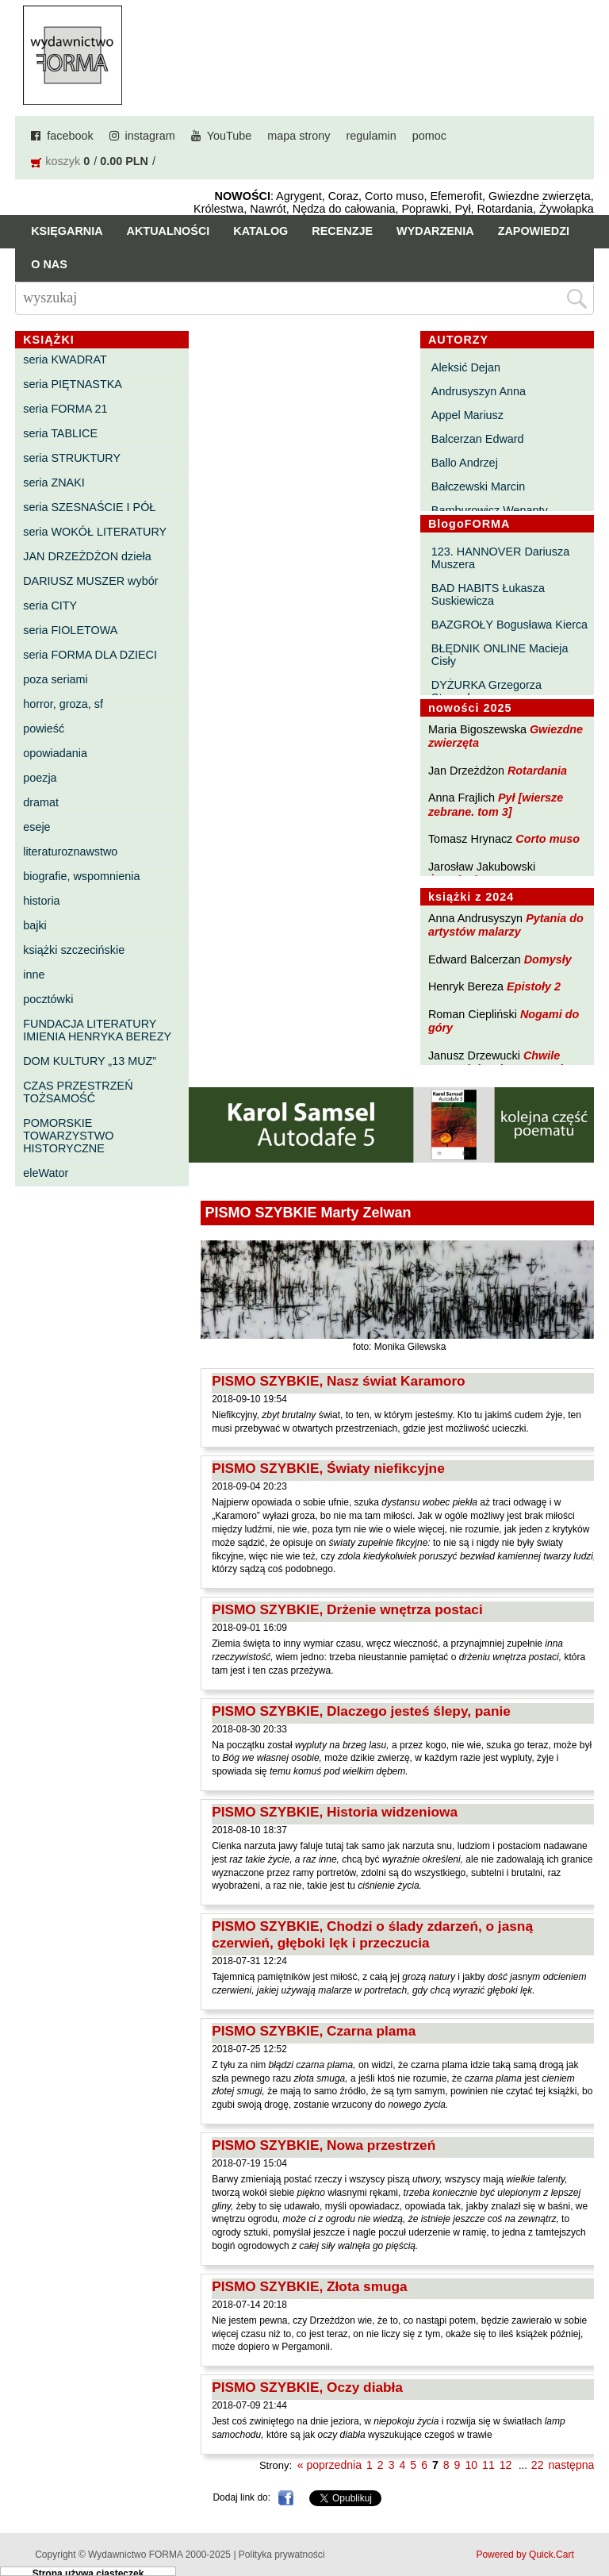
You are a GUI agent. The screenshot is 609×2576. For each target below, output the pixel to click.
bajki (35, 925)
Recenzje (342, 231)
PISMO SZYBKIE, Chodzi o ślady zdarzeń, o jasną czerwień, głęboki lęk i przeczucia (372, 1934)
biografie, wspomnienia (81, 876)
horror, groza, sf (63, 704)
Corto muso (547, 838)
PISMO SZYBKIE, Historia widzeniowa (335, 1812)
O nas (49, 264)
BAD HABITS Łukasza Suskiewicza (488, 594)
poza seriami (55, 679)
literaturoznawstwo (70, 851)
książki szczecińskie (73, 950)
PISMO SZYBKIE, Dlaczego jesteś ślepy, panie (361, 1711)
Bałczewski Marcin (478, 486)
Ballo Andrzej (464, 462)
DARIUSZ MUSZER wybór (90, 581)
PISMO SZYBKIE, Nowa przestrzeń (323, 2145)
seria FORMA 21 (65, 408)
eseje (36, 827)
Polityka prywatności (282, 2554)
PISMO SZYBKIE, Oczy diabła (307, 2387)
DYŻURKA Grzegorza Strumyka (486, 691)
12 (506, 2465)
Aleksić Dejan (465, 367)
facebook (70, 135)
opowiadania (55, 753)
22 (537, 2465)
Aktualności (168, 231)
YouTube (229, 135)
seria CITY (50, 605)
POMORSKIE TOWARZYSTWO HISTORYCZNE (68, 1136)
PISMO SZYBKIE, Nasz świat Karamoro (338, 1381)
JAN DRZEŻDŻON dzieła (87, 556)
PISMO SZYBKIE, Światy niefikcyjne (328, 1468)
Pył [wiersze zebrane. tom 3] (495, 804)
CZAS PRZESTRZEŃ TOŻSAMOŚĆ (77, 1092)
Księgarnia (66, 231)
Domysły (548, 959)
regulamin (371, 135)
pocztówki (48, 999)
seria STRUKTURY (72, 458)
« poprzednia (329, 2465)
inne (33, 974)
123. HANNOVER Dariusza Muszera (500, 558)
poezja (39, 777)
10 (471, 2465)
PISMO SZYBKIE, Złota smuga (310, 2286)
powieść (43, 728)
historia (41, 900)
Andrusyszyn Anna (478, 391)
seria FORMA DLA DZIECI (90, 654)
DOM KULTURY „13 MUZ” (89, 1061)
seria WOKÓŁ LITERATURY (95, 531)
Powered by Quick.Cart (524, 2554)
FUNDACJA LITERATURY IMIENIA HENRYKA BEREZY (97, 1030)
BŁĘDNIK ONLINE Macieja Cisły (500, 654)
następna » (576, 2465)
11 (488, 2465)
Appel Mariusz (467, 415)
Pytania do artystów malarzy (506, 925)
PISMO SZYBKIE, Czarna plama (314, 2031)
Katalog (260, 231)
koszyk (62, 161)
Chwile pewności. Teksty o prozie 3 (503, 1062)
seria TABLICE (60, 433)
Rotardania (537, 770)
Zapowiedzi (533, 231)
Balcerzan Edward (477, 439)
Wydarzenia (435, 231)
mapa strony (298, 135)
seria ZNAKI (54, 482)
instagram (150, 135)
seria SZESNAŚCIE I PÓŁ (89, 507)
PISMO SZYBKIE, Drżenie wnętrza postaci (347, 1609)
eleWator (45, 1173)
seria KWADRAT (65, 359)
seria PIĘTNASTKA (72, 384)
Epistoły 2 (534, 986)
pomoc (429, 135)
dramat (41, 802)
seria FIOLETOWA (70, 630)
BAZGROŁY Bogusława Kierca (509, 624)
